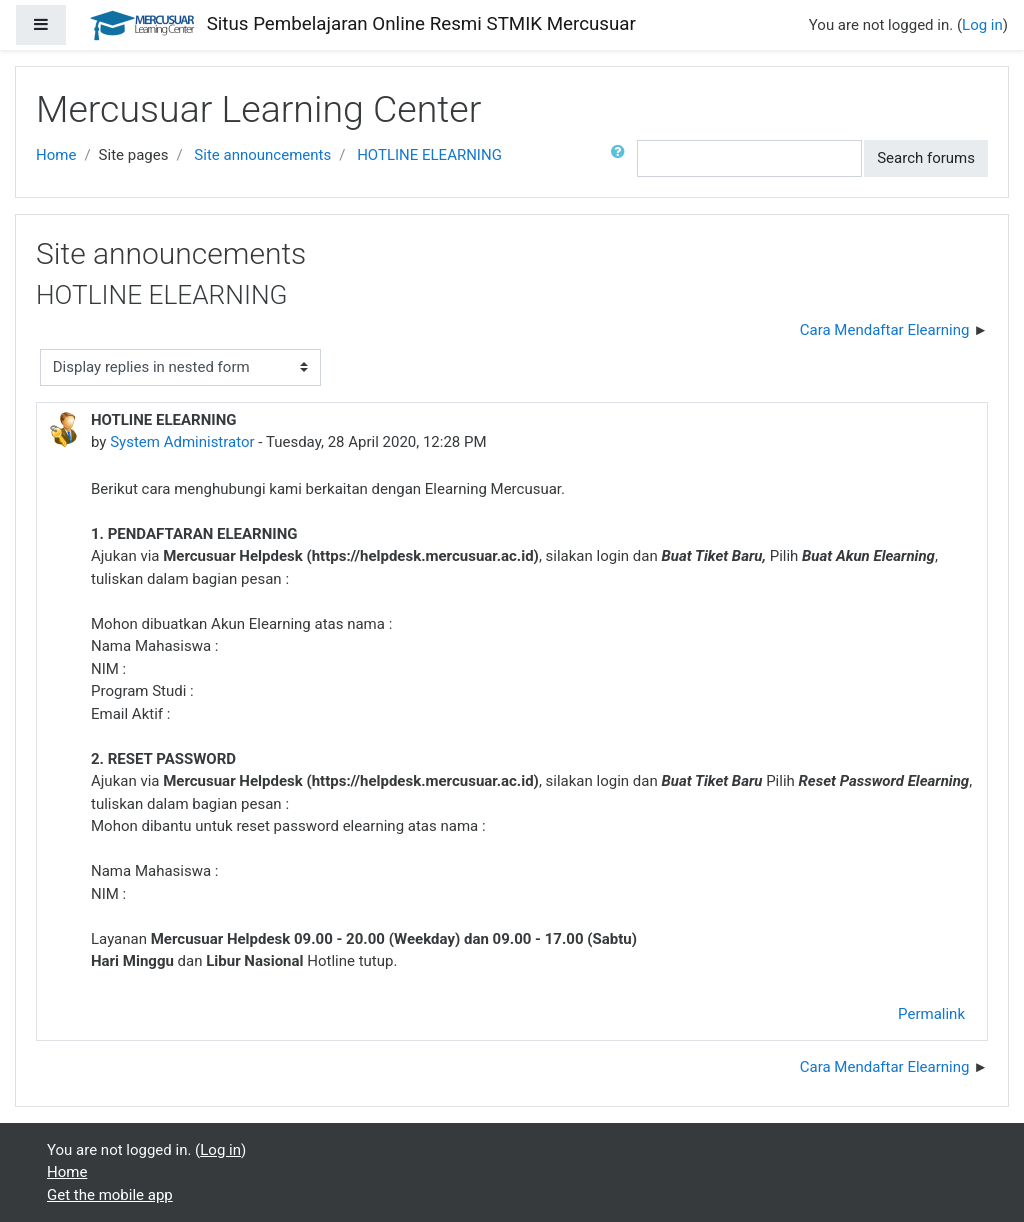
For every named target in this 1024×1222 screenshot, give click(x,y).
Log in (982, 25)
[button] (622, 158)
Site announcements (262, 155)
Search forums (926, 158)
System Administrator (182, 442)
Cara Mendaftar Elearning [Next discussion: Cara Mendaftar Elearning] (885, 330)
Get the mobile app (110, 1195)
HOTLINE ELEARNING (429, 155)
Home (56, 155)
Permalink (931, 1014)
